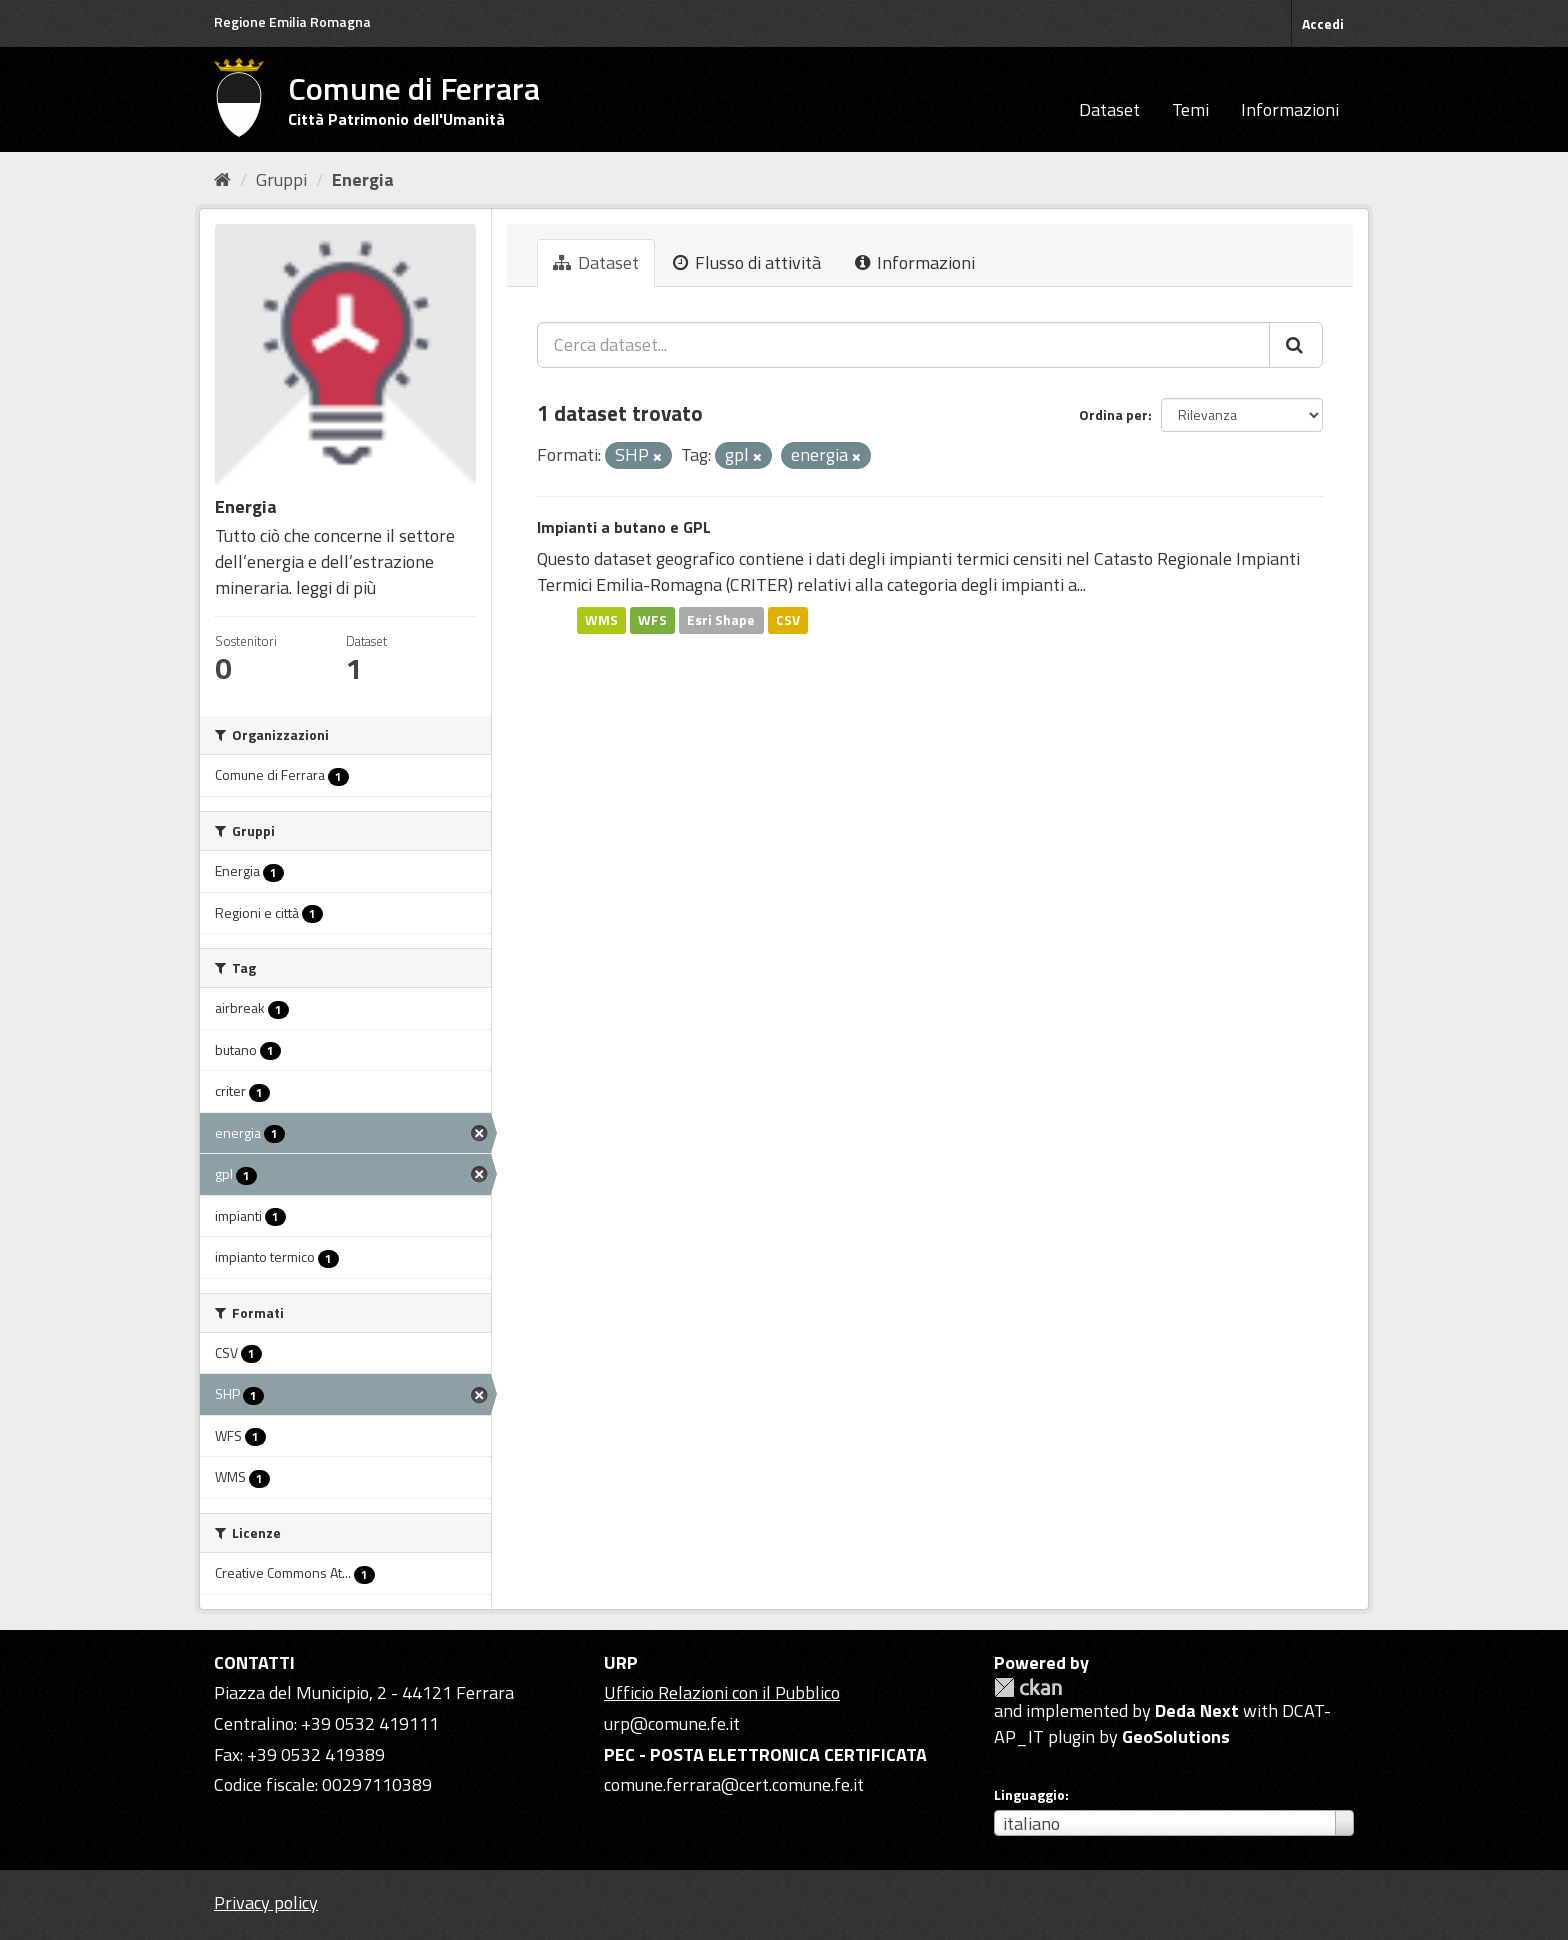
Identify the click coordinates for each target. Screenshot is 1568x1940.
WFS (652, 620)
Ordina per (1113, 414)
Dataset (1109, 109)
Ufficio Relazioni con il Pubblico (722, 1692)
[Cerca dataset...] (903, 345)
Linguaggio (1029, 1795)
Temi (1190, 109)
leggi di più (336, 587)
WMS (601, 620)
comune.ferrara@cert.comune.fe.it (734, 1784)
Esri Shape (721, 620)
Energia (363, 179)
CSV (788, 620)
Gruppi (281, 179)
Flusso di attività (747, 262)
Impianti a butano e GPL (624, 527)
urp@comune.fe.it (672, 1723)
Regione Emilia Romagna (292, 21)
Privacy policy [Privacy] (266, 1902)
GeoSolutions (1176, 1736)
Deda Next (1197, 1710)
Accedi (1323, 23)
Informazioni (1290, 109)
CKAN (1028, 1687)
